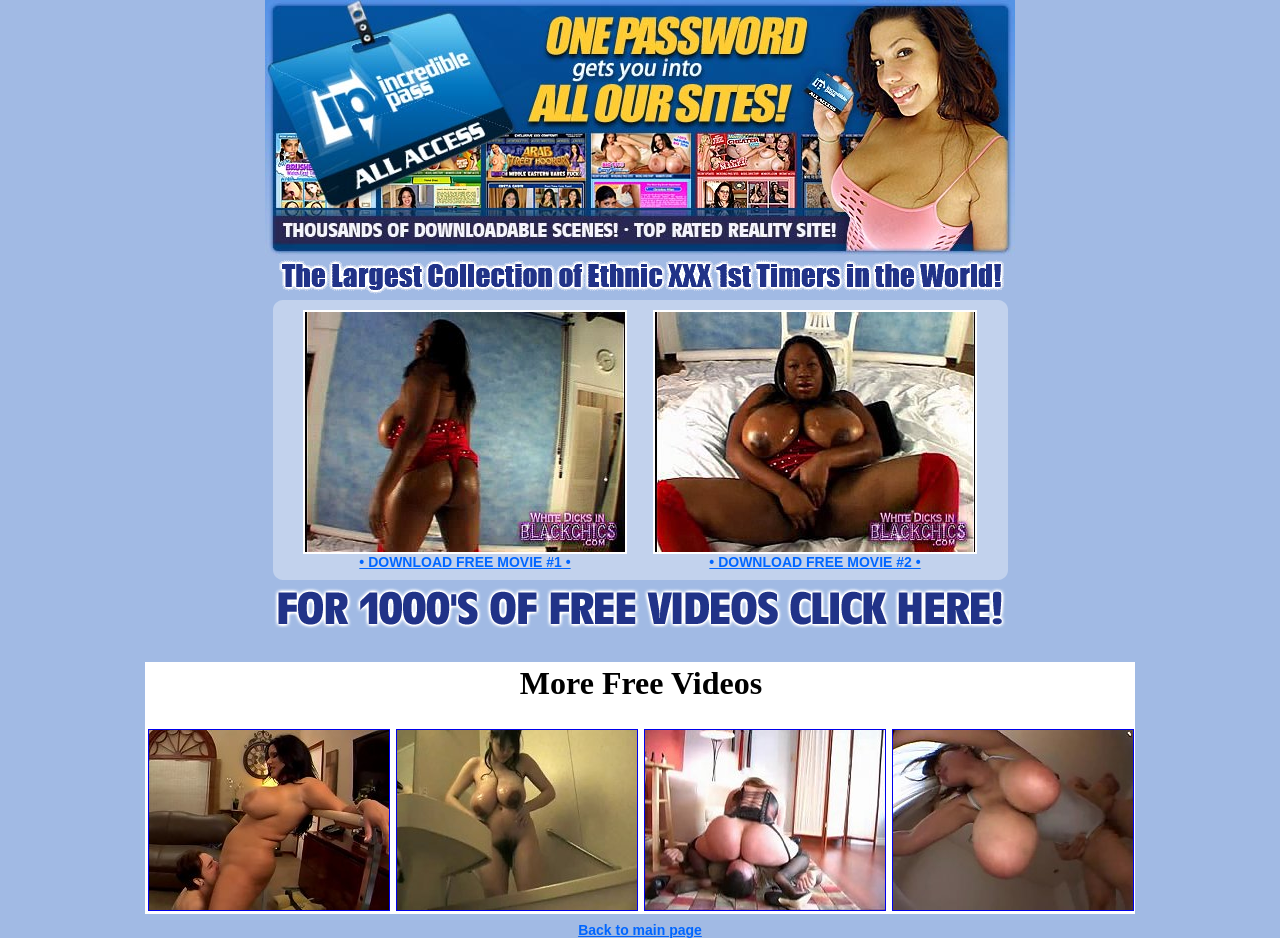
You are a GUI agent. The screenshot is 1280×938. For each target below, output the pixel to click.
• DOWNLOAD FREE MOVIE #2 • (814, 562)
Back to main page (640, 930)
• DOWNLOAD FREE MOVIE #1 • (464, 562)
